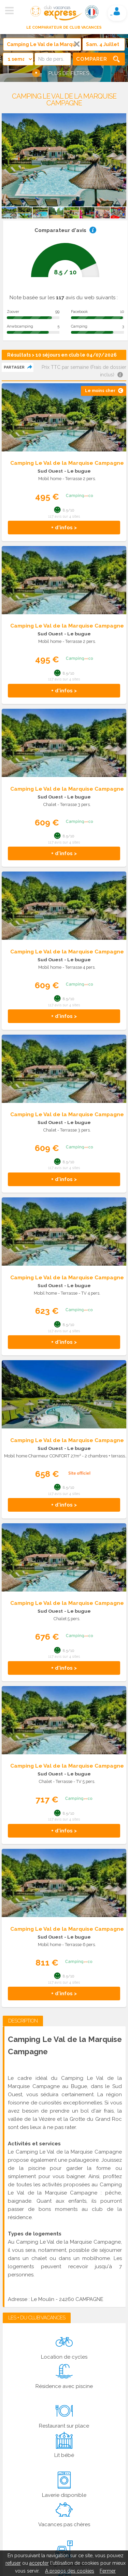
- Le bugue (77, 471)
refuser (13, 2563)
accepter (39, 2563)
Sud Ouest (50, 471)
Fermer (108, 2571)
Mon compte (117, 11)
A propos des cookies (69, 2571)
